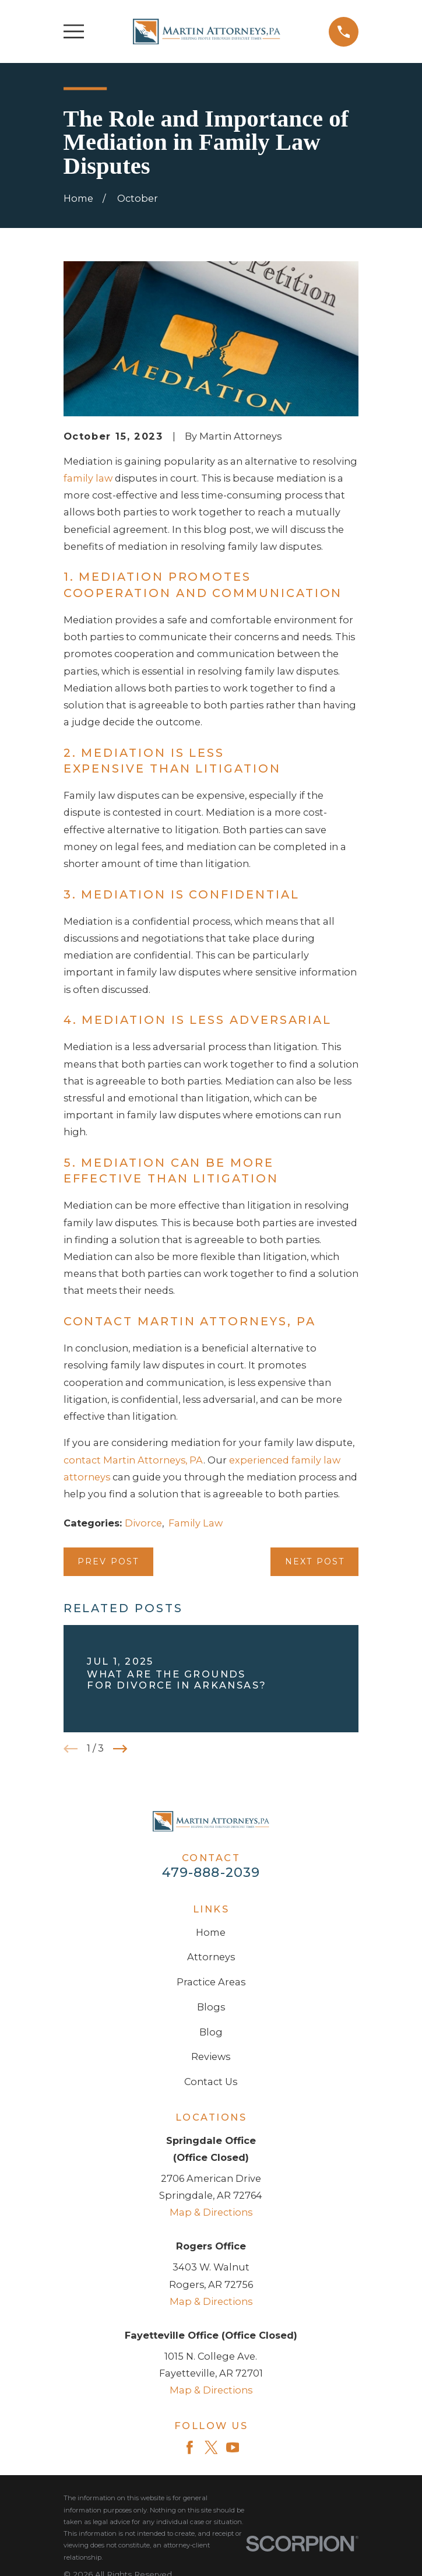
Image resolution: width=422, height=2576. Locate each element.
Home (211, 1932)
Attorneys (211, 1957)
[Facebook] (189, 2447)
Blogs (211, 2007)
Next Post (314, 1561)
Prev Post (108, 1561)
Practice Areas (211, 1982)
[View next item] (120, 1749)
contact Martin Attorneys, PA (133, 1460)
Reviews (210, 2056)
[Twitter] (211, 2447)
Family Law (195, 1523)
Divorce (143, 1523)
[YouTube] (233, 2447)
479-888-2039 (211, 1872)
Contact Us (210, 2081)
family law (88, 478)
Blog (211, 2032)
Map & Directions (211, 2212)
